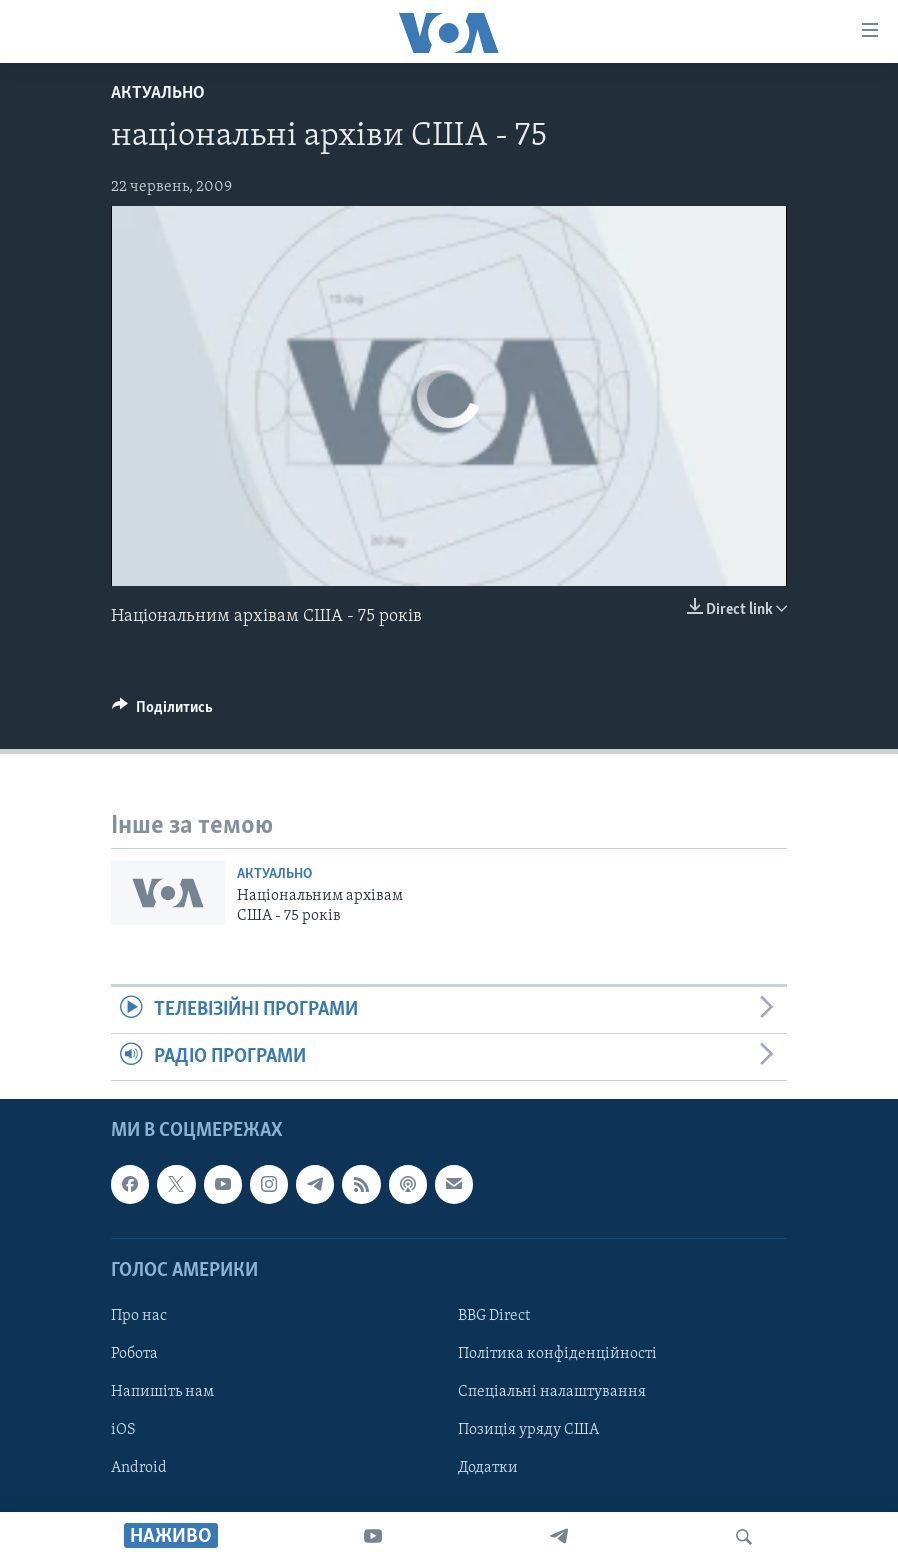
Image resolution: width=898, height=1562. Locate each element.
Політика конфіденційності (557, 1354)
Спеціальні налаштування (552, 1392)
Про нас (139, 1316)
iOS (123, 1430)
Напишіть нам (162, 1392)
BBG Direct (494, 1316)
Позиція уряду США (528, 1430)
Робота (134, 1354)
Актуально (158, 93)
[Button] (162, 712)
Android (139, 1468)
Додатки (488, 1468)
